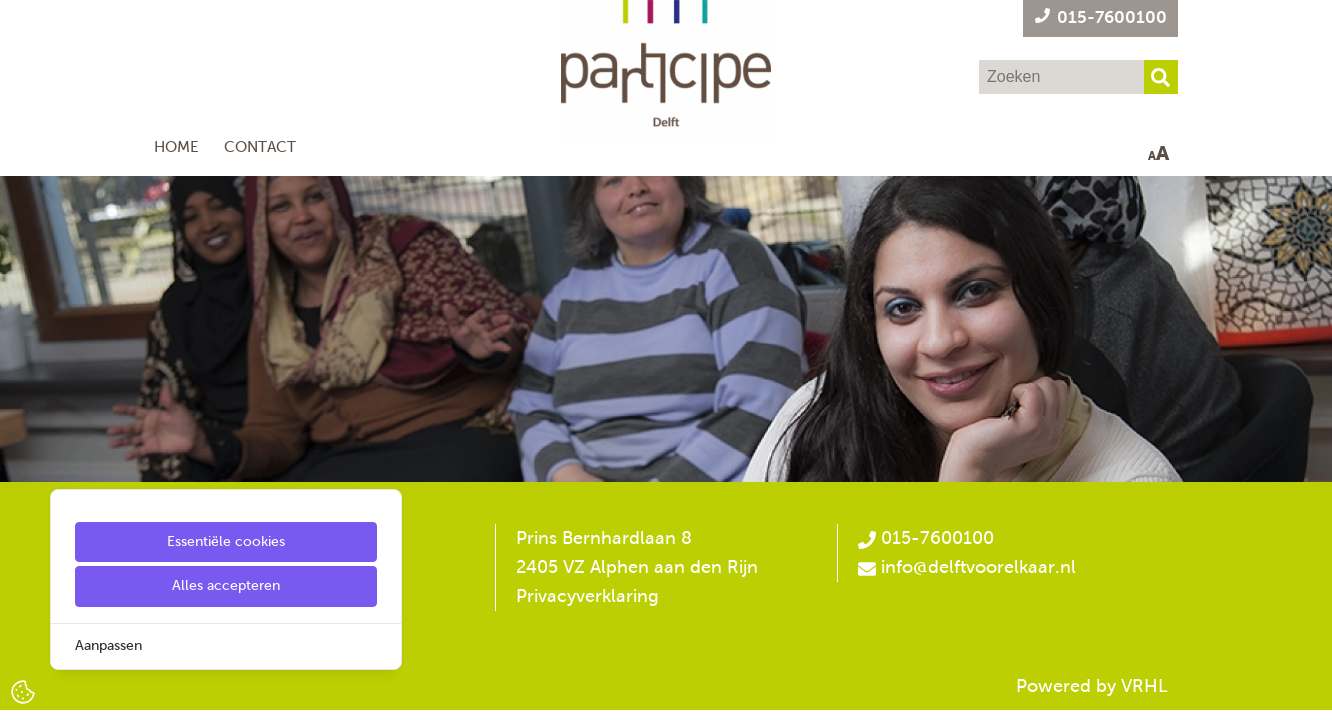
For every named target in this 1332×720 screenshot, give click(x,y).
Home (176, 146)
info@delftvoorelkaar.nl (978, 567)
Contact (260, 146)
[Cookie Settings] (23, 690)
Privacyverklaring (587, 596)
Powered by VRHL (1092, 686)
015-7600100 (926, 538)
